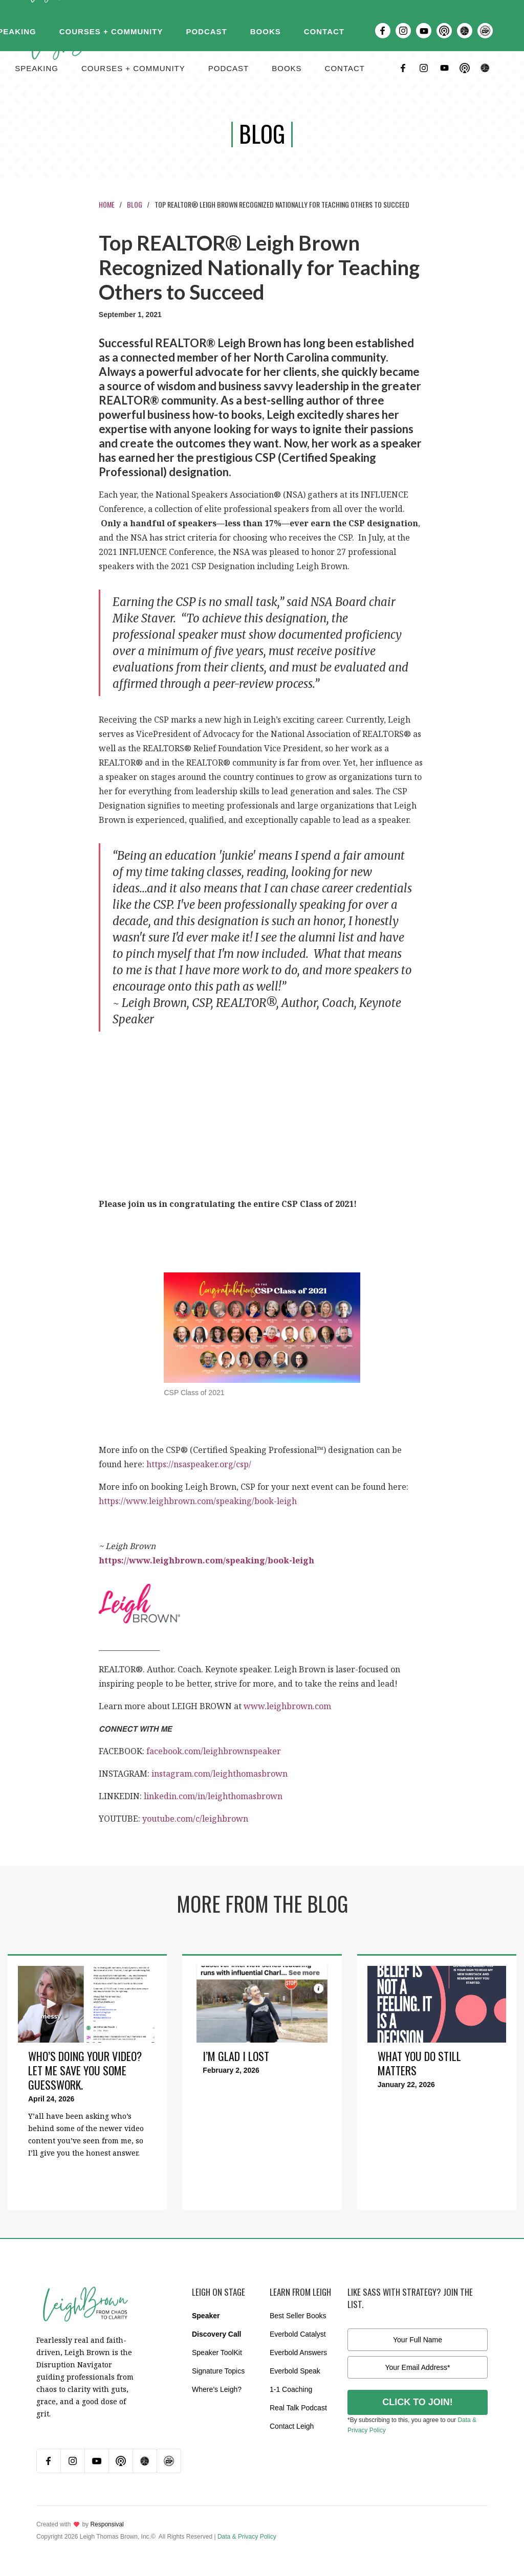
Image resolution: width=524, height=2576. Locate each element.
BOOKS (286, 68)
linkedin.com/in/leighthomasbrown (213, 1796)
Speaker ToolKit (217, 2352)
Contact (324, 31)
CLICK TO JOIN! (417, 2402)
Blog (134, 204)
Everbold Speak (295, 2371)
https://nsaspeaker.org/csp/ (198, 1464)
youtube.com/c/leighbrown (195, 1818)
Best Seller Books (298, 2316)
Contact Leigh (292, 2426)
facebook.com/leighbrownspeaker (213, 1751)
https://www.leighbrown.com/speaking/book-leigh (198, 1501)
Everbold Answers (298, 2352)
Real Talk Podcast (298, 2408)
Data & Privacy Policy (246, 2536)
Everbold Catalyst (298, 2334)
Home (107, 204)
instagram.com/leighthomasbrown (219, 1773)
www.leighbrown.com (287, 1706)
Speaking (36, 68)
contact (345, 68)
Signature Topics (218, 2371)
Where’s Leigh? (217, 2389)
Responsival (106, 2524)
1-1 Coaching (291, 2389)
